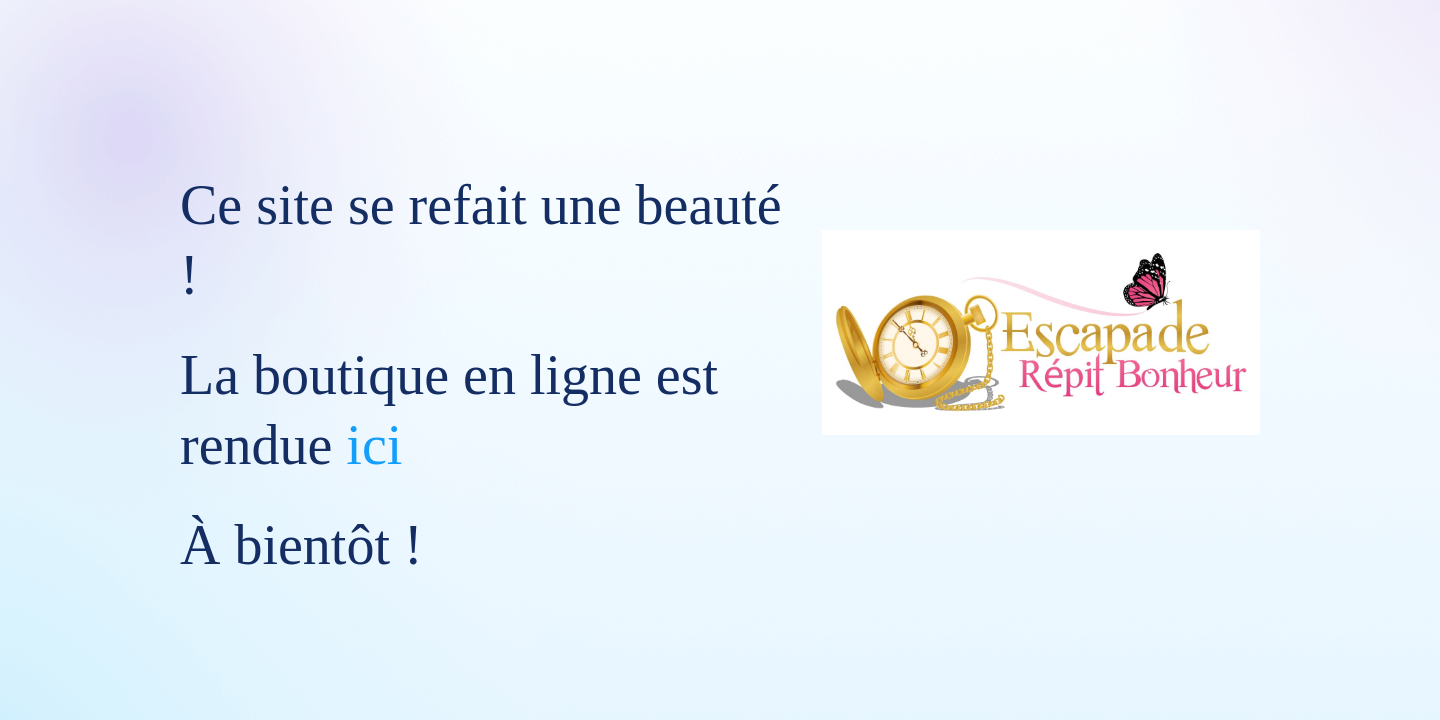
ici (374, 445)
